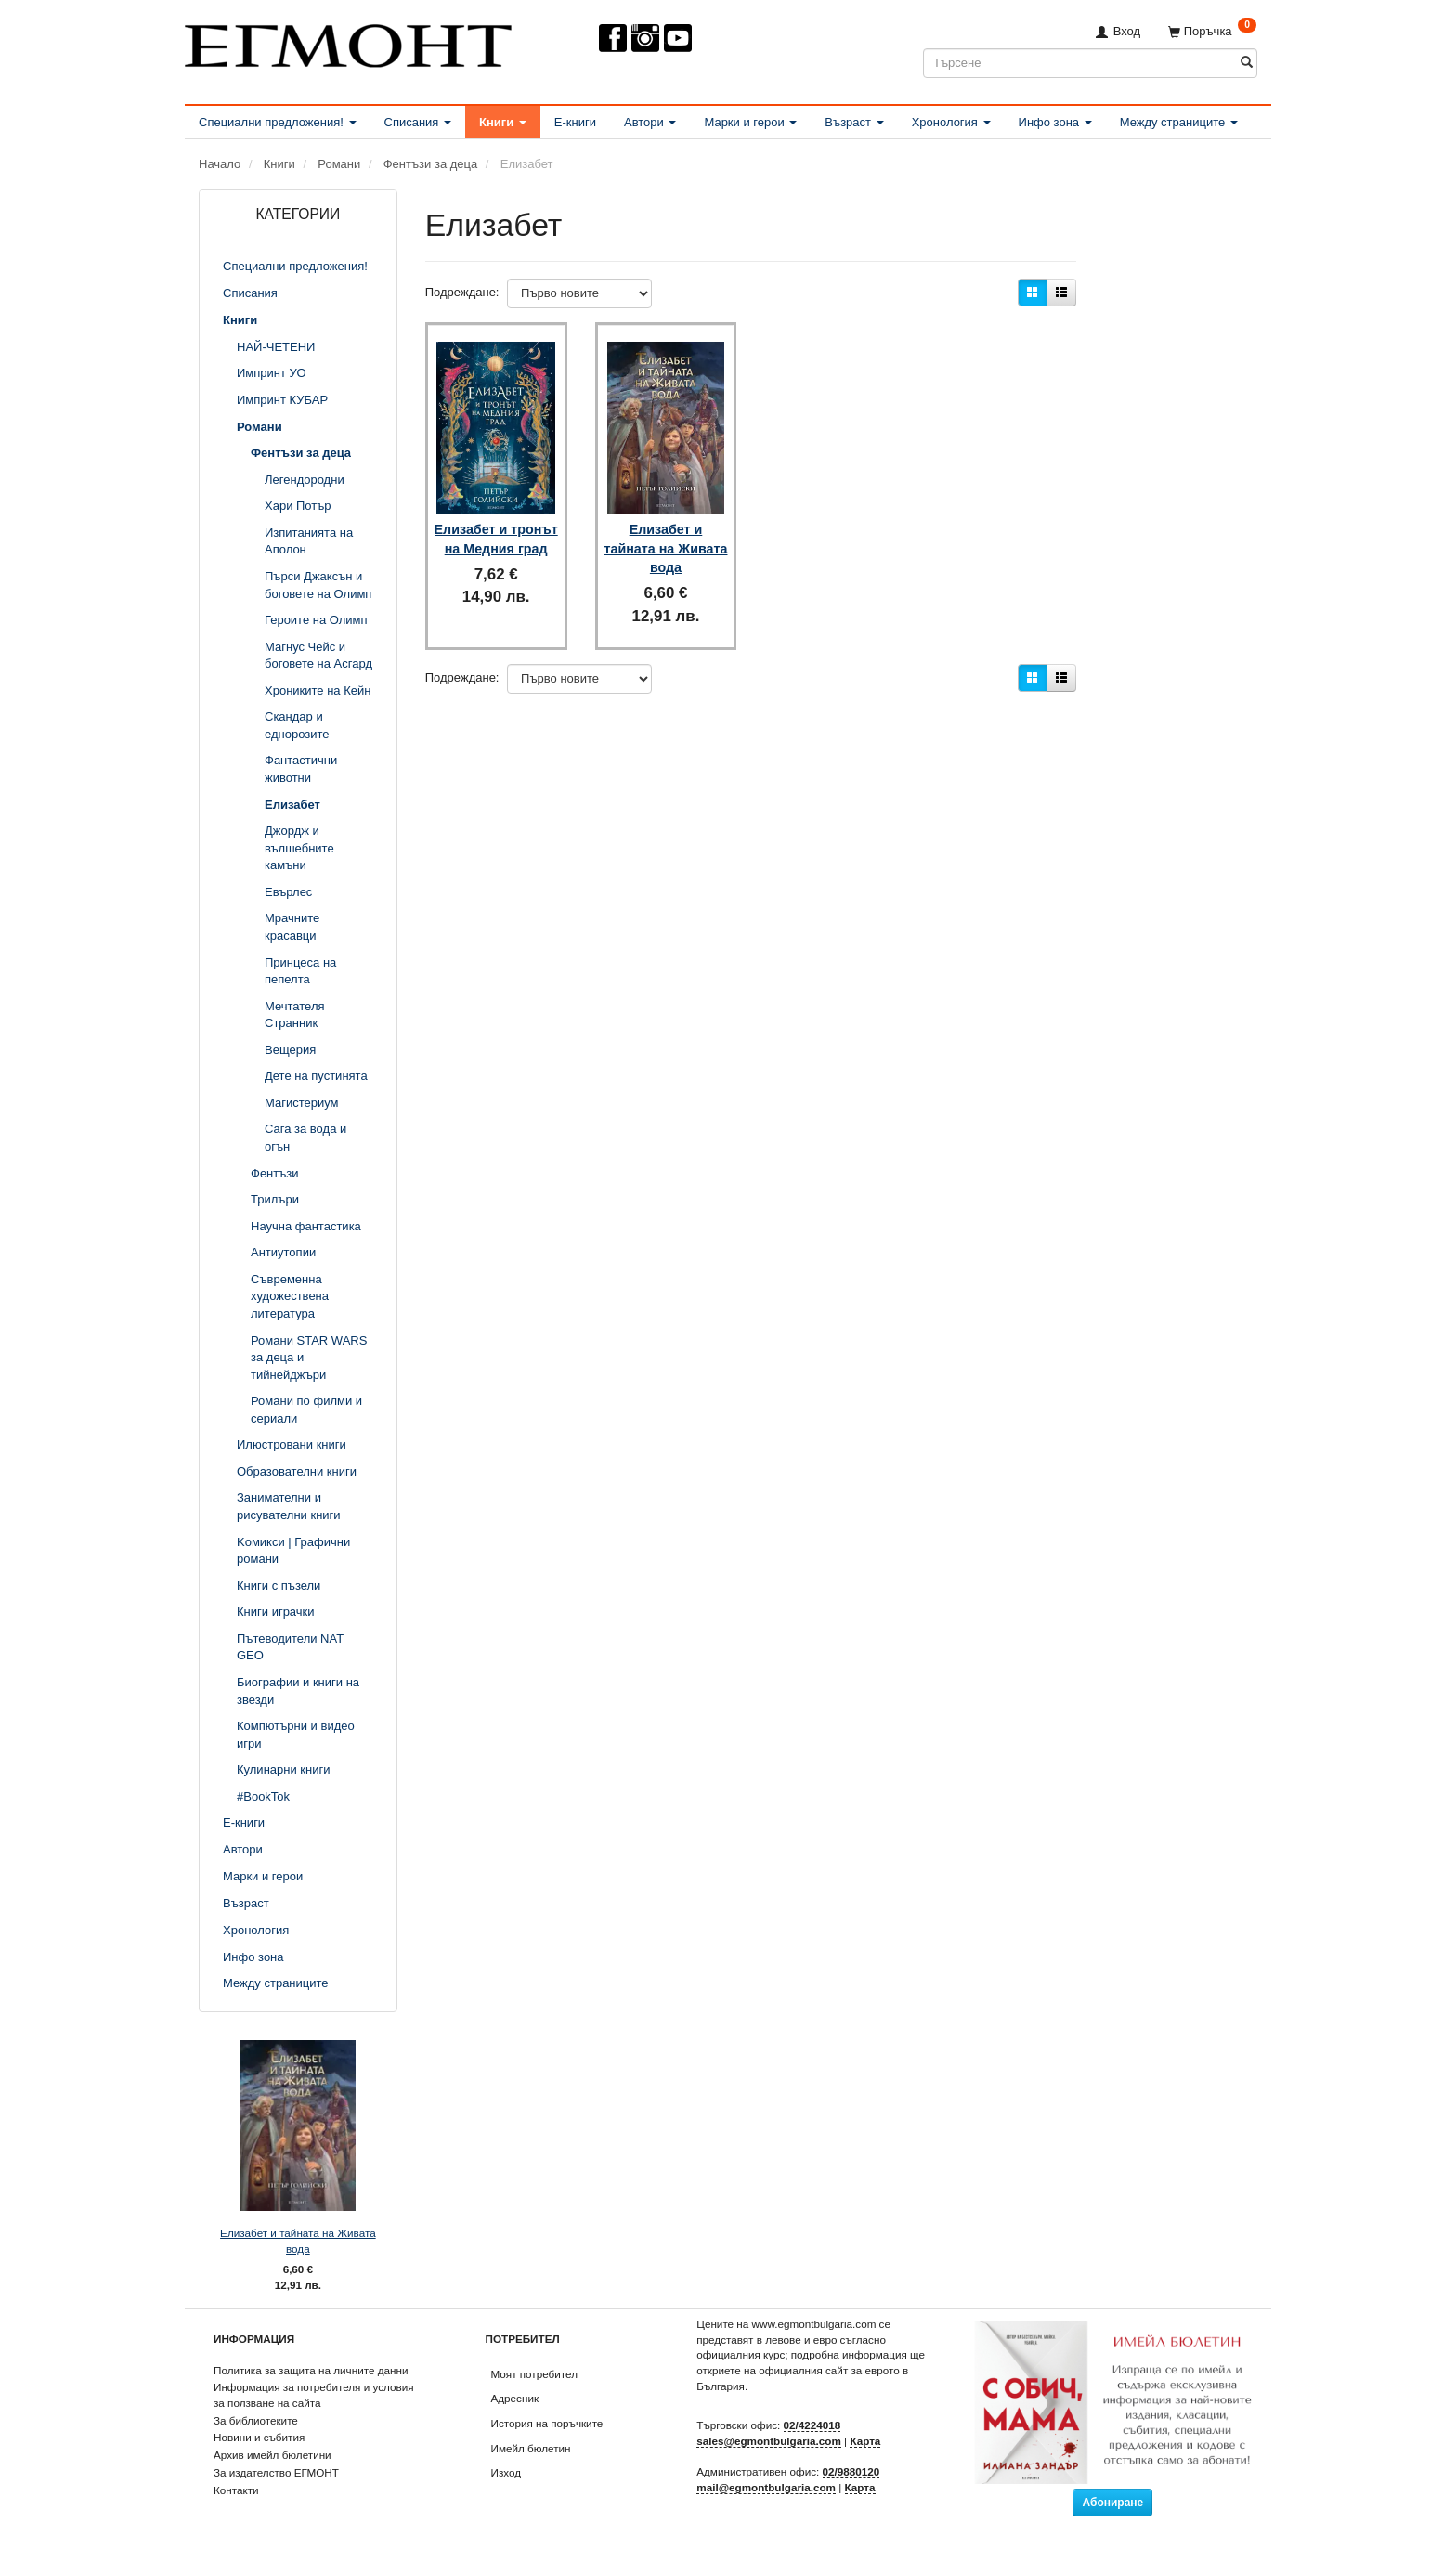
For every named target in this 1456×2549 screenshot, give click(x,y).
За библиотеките (256, 2420)
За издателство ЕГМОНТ (276, 2472)
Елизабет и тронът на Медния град (496, 535)
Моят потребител (534, 2374)
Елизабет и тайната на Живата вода (298, 2241)
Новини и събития (259, 2437)
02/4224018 (812, 2425)
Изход (506, 2472)
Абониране (1112, 2502)
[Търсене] (1247, 63)
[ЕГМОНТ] (348, 42)
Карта (865, 2441)
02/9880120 (851, 2471)
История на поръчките (547, 2423)
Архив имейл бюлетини (273, 2455)
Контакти (236, 2490)
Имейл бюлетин (531, 2448)
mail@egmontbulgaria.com (766, 2487)
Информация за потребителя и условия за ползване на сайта (314, 2395)
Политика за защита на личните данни (311, 2370)
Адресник (515, 2398)
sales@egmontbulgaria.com (768, 2441)
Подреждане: (462, 292)
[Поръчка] (1212, 31)
